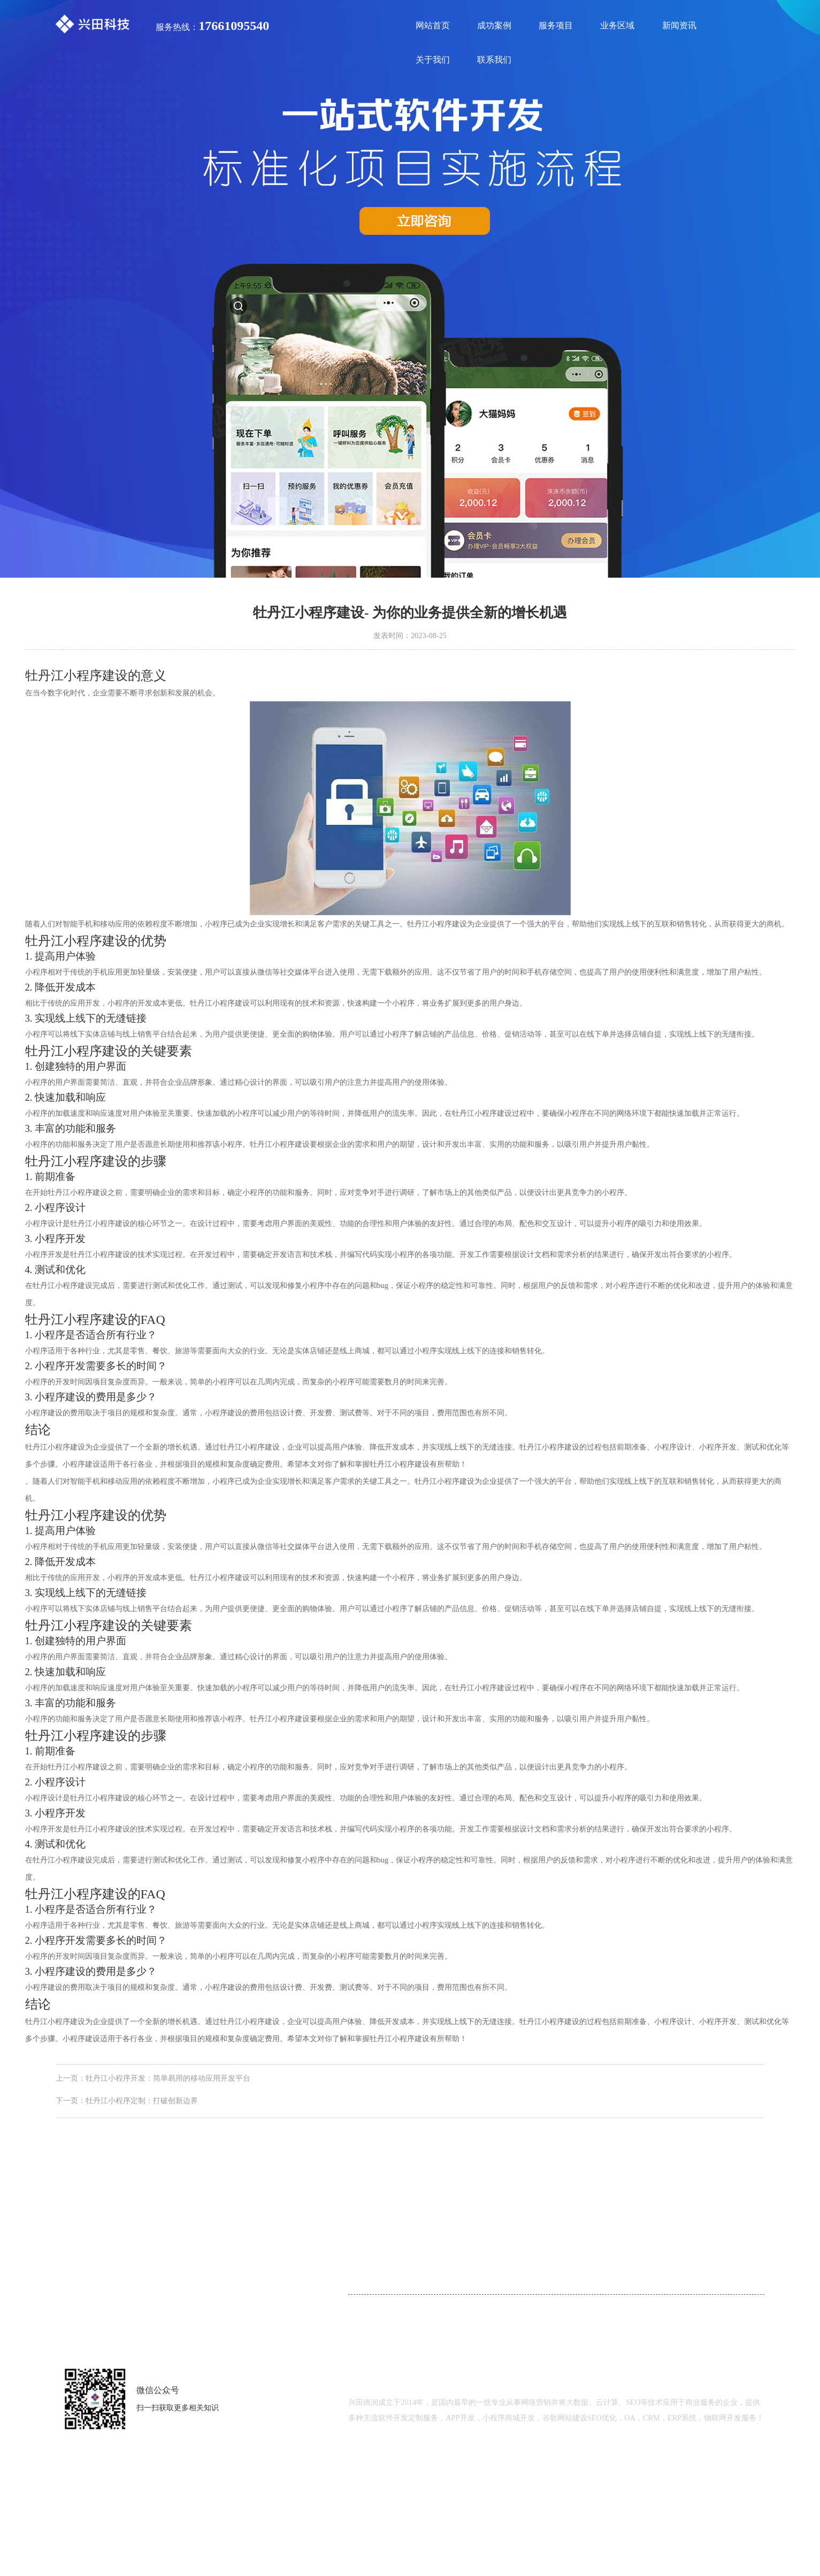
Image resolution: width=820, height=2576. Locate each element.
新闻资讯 (679, 25)
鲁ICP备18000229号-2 (542, 2473)
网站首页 (433, 25)
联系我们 (494, 59)
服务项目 (556, 25)
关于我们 (433, 59)
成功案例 (494, 25)
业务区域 (617, 25)
